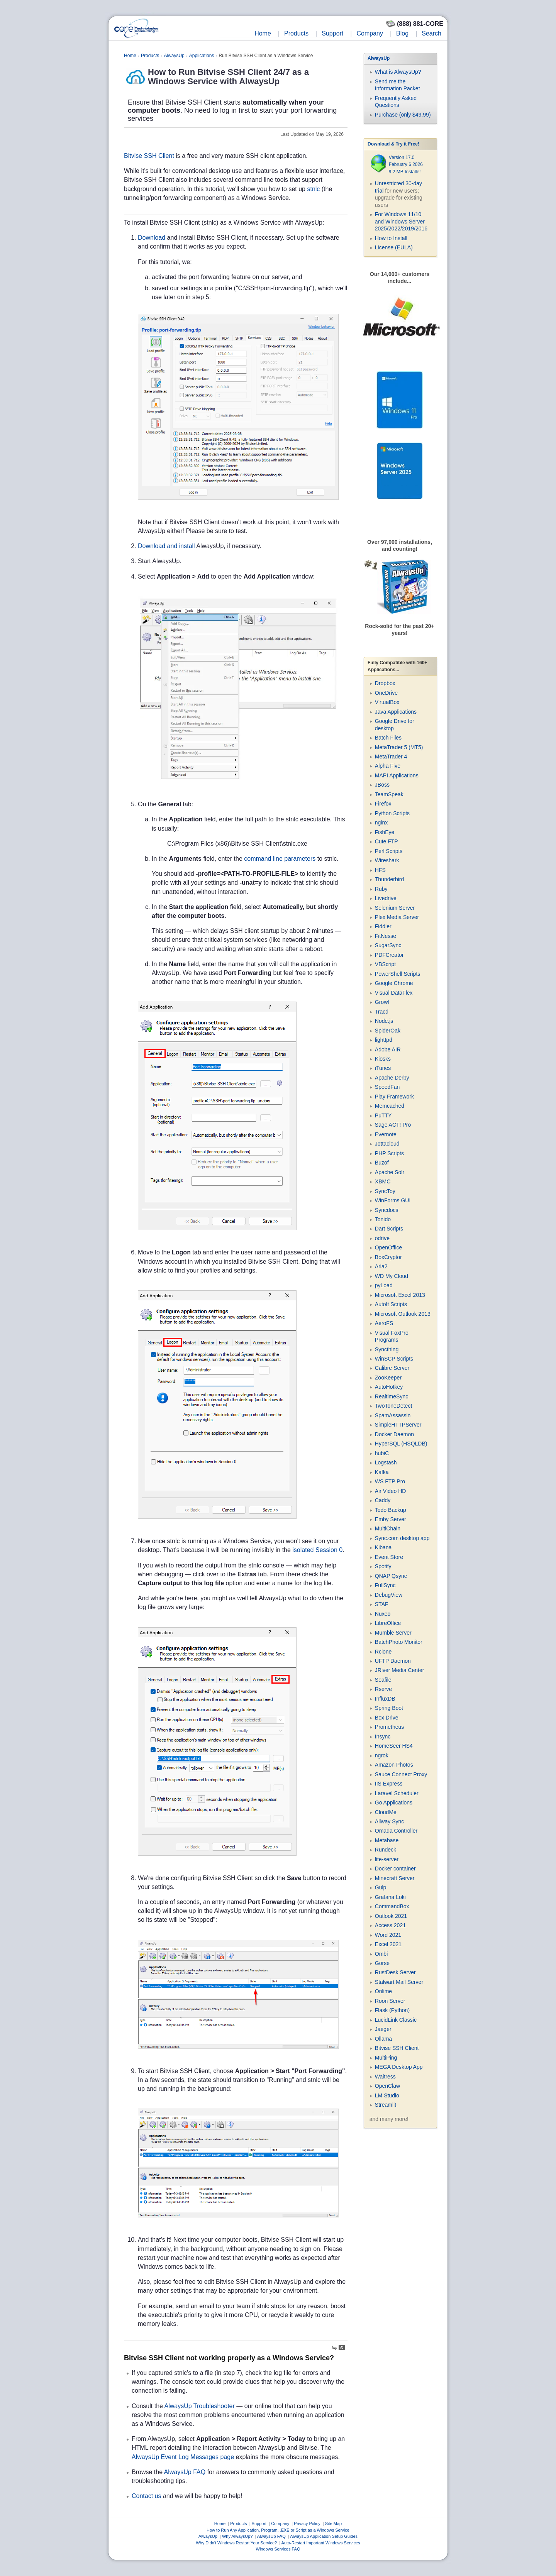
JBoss (382, 785)
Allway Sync (389, 1821)
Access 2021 (390, 1925)
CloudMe (386, 1812)
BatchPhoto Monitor (398, 1642)
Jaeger (383, 2029)
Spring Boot (389, 1708)
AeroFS (384, 1323)
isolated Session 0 (317, 1550)
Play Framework (394, 1096)
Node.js (384, 1021)
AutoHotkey (389, 1387)
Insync (382, 1736)
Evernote (386, 1134)
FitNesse (385, 936)
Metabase (386, 1840)
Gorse (382, 1963)
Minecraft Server (395, 1878)
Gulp (380, 1887)
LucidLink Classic (396, 2020)
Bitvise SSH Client (149, 155)
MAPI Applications (397, 775)
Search (431, 33)
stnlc (313, 189)
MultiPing (386, 2058)
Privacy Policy (307, 2523)
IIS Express (389, 1784)
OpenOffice (388, 1247)
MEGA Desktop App (399, 2067)
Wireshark (387, 860)
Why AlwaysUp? (237, 2536)
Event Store (389, 1557)
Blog (402, 33)
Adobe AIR (388, 1049)
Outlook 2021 (391, 1916)
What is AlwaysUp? (398, 72)
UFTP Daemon (393, 1661)
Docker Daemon (394, 1434)
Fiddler (383, 926)
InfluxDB (385, 1699)
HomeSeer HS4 (394, 1746)
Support (332, 33)
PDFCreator (389, 955)
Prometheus (389, 1727)
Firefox (383, 804)
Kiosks (383, 1059)
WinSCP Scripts (394, 1359)
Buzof (382, 1162)
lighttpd (383, 1040)
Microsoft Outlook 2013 (403, 1314)
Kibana (383, 1547)
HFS (380, 870)
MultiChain (387, 1528)
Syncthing (386, 1349)
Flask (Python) (392, 2010)
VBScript (385, 964)
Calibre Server (392, 1368)
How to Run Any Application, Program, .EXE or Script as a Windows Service (278, 2530)
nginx (381, 822)
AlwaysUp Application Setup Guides (324, 2536)
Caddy (382, 1500)
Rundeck (385, 1850)
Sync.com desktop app (402, 1538)
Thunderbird (389, 879)
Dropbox (385, 683)
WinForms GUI (393, 1200)
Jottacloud (387, 1144)
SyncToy (385, 1191)
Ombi (381, 1954)
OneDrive (386, 693)
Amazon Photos (394, 1765)
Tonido (383, 1219)
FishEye (385, 832)
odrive (382, 1238)
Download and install (166, 546)
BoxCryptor (388, 1257)
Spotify (383, 1566)
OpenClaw (387, 2086)
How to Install (391, 238)
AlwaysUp (174, 55)
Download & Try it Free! (393, 144)
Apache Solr (389, 1172)
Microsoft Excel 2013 (400, 1295)
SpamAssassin (393, 1415)
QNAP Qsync (391, 1576)
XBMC (382, 1181)
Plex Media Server (397, 917)
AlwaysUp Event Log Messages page (183, 2457)
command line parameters (279, 858)
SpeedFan (387, 1087)
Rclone (383, 1652)
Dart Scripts (389, 1228)
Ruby (381, 889)
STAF (381, 1604)
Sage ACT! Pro (393, 1125)
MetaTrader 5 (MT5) (399, 747)
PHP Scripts (389, 1153)
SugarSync (388, 945)
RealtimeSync (391, 1396)
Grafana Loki (390, 1897)
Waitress (385, 2076)
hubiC (382, 1453)
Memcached (389, 1106)
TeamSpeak (389, 794)
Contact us (146, 2496)
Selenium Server (395, 908)
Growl (382, 1002)
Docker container (395, 1868)
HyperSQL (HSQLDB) (401, 1443)
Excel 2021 (388, 1944)
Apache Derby (392, 1078)
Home (262, 33)
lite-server (386, 1859)
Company (369, 33)
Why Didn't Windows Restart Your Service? (236, 2542)
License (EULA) (394, 247)
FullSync (385, 1585)
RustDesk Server (395, 1972)
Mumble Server (393, 1633)
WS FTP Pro (390, 1481)
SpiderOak (387, 1030)
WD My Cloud (391, 1276)
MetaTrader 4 (391, 756)
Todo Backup (390, 1510)
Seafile (383, 1680)
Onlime (383, 1991)
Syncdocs (386, 1210)
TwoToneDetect (393, 1406)
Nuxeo (382, 1614)
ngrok (381, 1755)
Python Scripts (392, 813)
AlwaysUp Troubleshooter (199, 2406)
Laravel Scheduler (397, 1793)
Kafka (382, 1472)
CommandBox (392, 1906)
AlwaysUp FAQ (185, 2472)
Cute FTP (386, 841)
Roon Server (390, 2001)
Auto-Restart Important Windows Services (320, 2542)
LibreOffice (388, 1623)
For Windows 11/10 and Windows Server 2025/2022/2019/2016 (401, 221)
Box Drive (386, 1718)
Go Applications (393, 1802)
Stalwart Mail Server (399, 1982)
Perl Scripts (389, 851)
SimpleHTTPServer (398, 1425)
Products (296, 33)
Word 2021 (388, 1935)
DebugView (388, 1595)
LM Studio (387, 2095)
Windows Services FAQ (278, 2549)
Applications (201, 55)
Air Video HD (390, 1491)
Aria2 (381, 1266)
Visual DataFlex (394, 993)
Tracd (381, 1012)
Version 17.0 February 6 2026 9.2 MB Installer (406, 164)
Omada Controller (396, 1831)
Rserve (383, 1689)
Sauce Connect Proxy (401, 1774)
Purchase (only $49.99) (403, 115)
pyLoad (384, 1285)
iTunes (383, 1068)
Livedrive (386, 898)
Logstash (386, 1462)
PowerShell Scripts (397, 974)
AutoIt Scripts (391, 1304)
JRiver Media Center (399, 1670)
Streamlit (385, 2105)
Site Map (333, 2523)
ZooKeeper (388, 1377)
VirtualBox (387, 702)
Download (151, 237)
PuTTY (383, 1115)
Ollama (383, 2039)
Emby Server (390, 1519)
